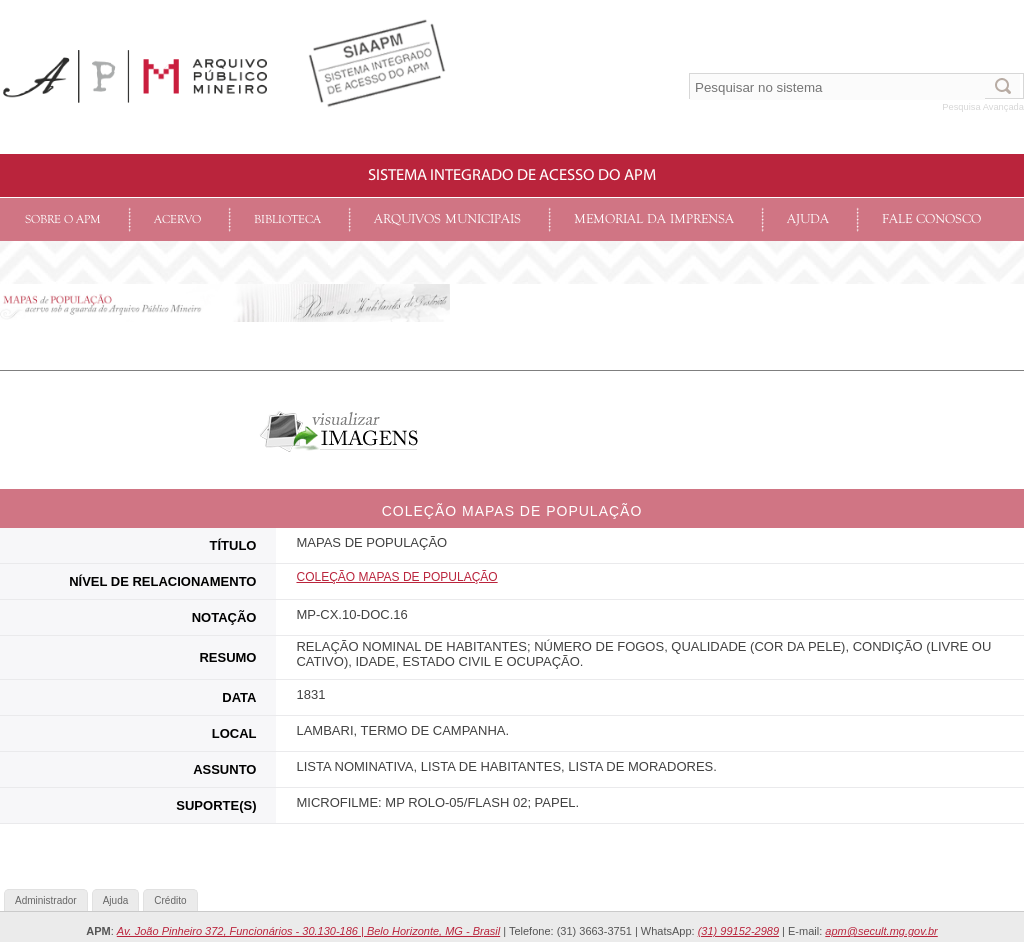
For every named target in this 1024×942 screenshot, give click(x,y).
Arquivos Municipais (447, 219)
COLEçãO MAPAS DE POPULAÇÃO (396, 577)
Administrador (46, 900)
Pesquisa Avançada (983, 107)
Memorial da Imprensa (654, 219)
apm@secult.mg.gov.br (881, 931)
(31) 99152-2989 (738, 931)
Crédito (170, 900)
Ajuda (808, 219)
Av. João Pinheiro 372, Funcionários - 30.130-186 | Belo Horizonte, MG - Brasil (308, 931)
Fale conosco (931, 219)
